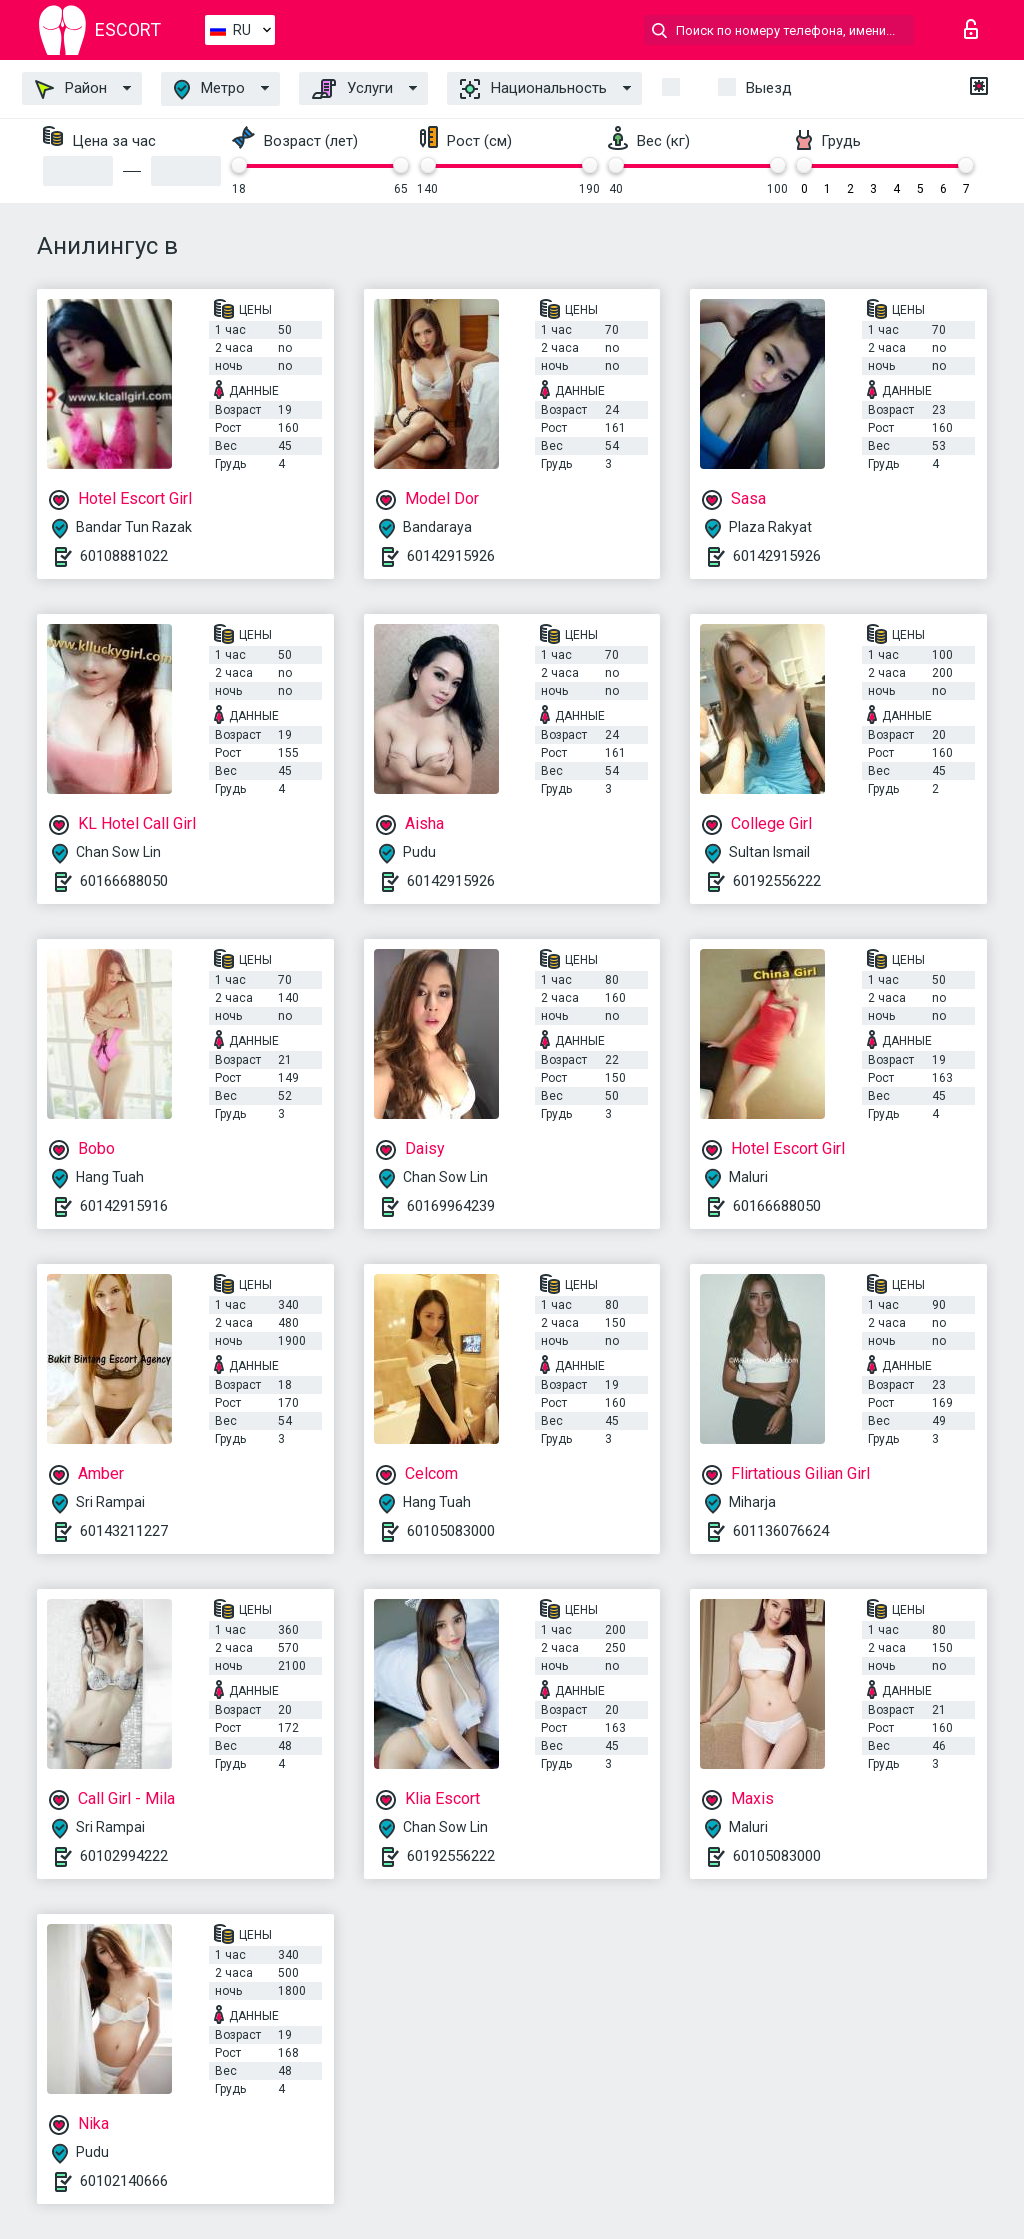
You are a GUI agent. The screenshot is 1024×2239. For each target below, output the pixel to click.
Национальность (533, 89)
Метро (209, 89)
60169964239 (451, 1206)
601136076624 (781, 1531)
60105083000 (451, 1531)
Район (71, 89)
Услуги (352, 89)
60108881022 (124, 556)
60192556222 (777, 881)
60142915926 (451, 556)
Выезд (769, 88)
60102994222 (124, 1856)
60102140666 (124, 2181)
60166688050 (124, 881)
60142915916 (124, 1206)
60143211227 (124, 1531)
